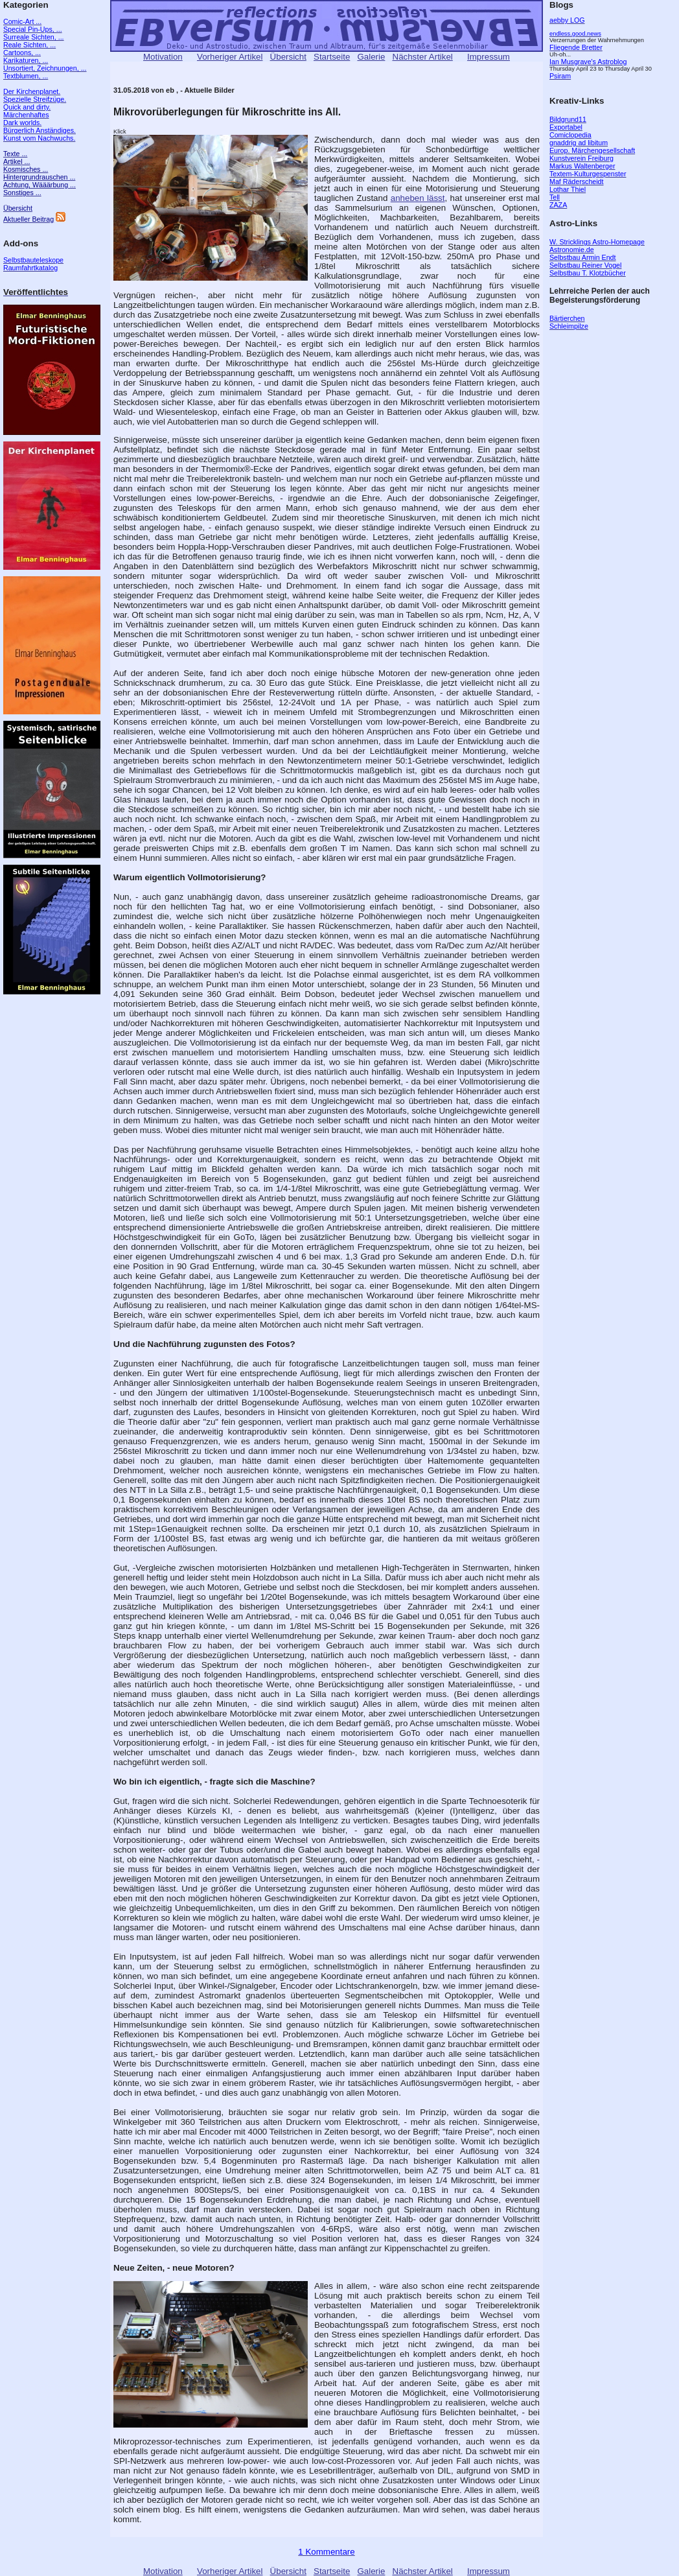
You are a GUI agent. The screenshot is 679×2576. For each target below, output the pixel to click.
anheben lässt (418, 198)
